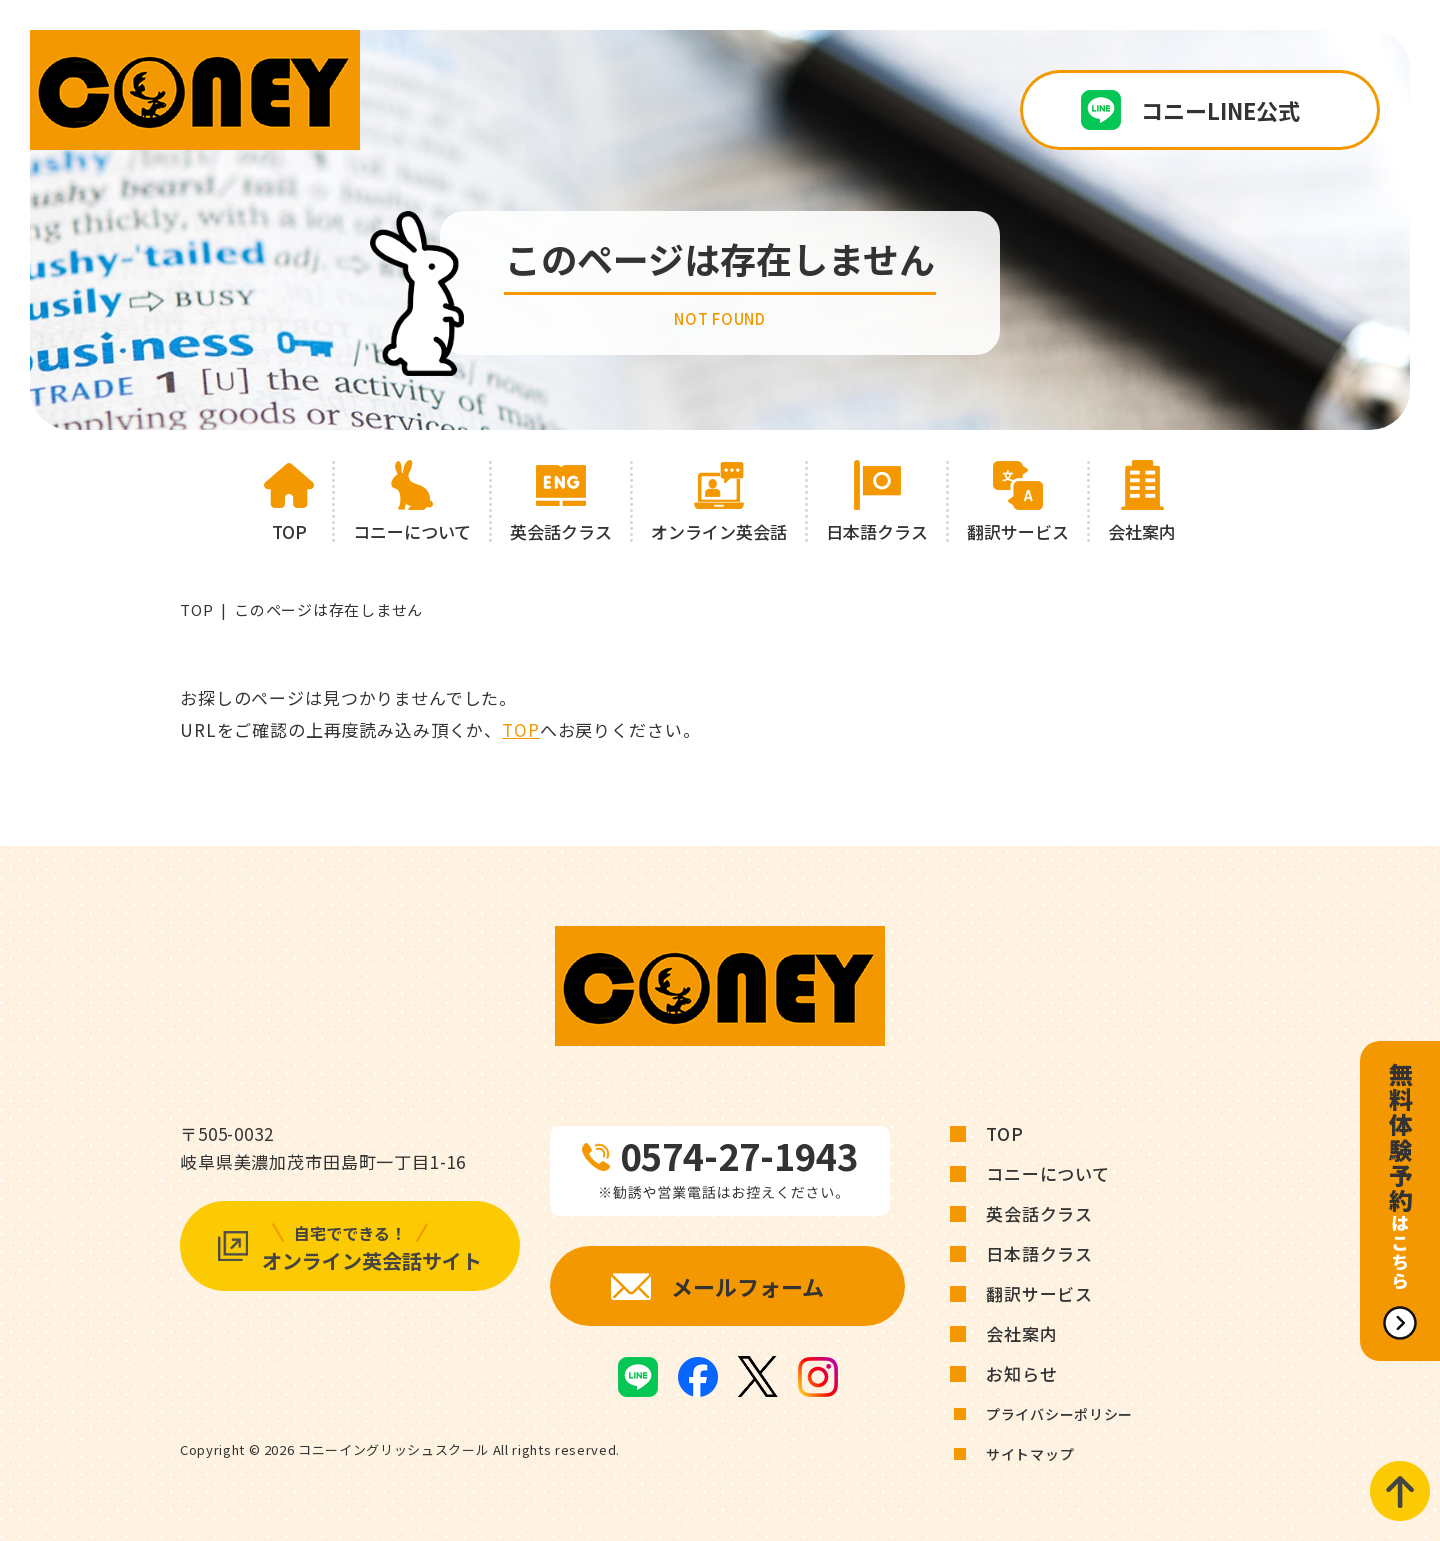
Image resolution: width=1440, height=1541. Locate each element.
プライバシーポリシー (1059, 1414)
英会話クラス (1039, 1213)
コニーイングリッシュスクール (393, 1449)
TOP (196, 609)
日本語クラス (1039, 1253)
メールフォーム (747, 1286)
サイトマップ (1030, 1454)
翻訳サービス (1039, 1293)
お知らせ (1021, 1373)
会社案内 (1021, 1333)
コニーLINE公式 (1220, 110)
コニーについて (1048, 1173)
